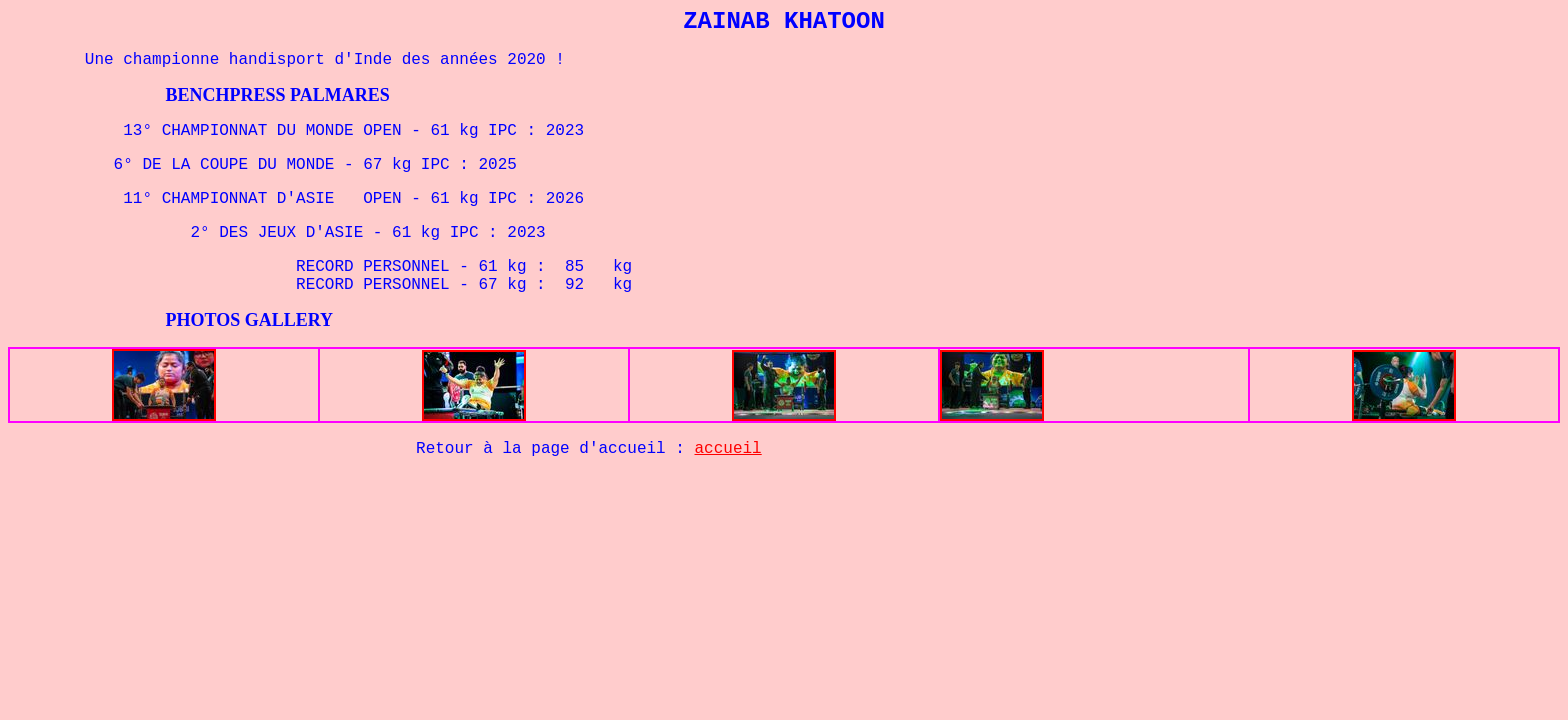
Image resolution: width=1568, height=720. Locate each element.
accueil (728, 449)
